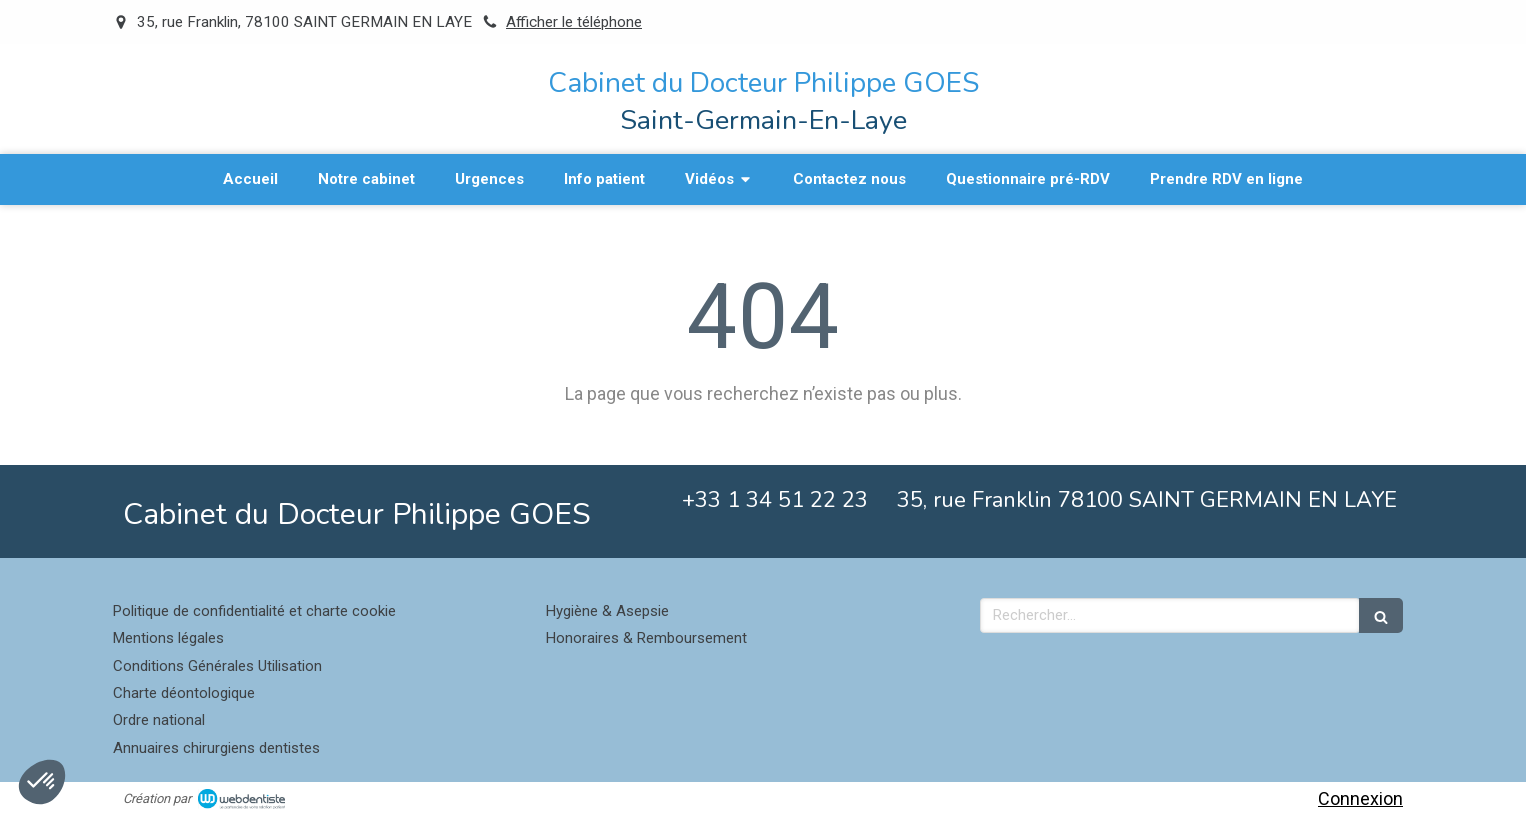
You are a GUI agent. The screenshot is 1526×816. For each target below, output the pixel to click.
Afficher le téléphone (574, 22)
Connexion (1360, 798)
